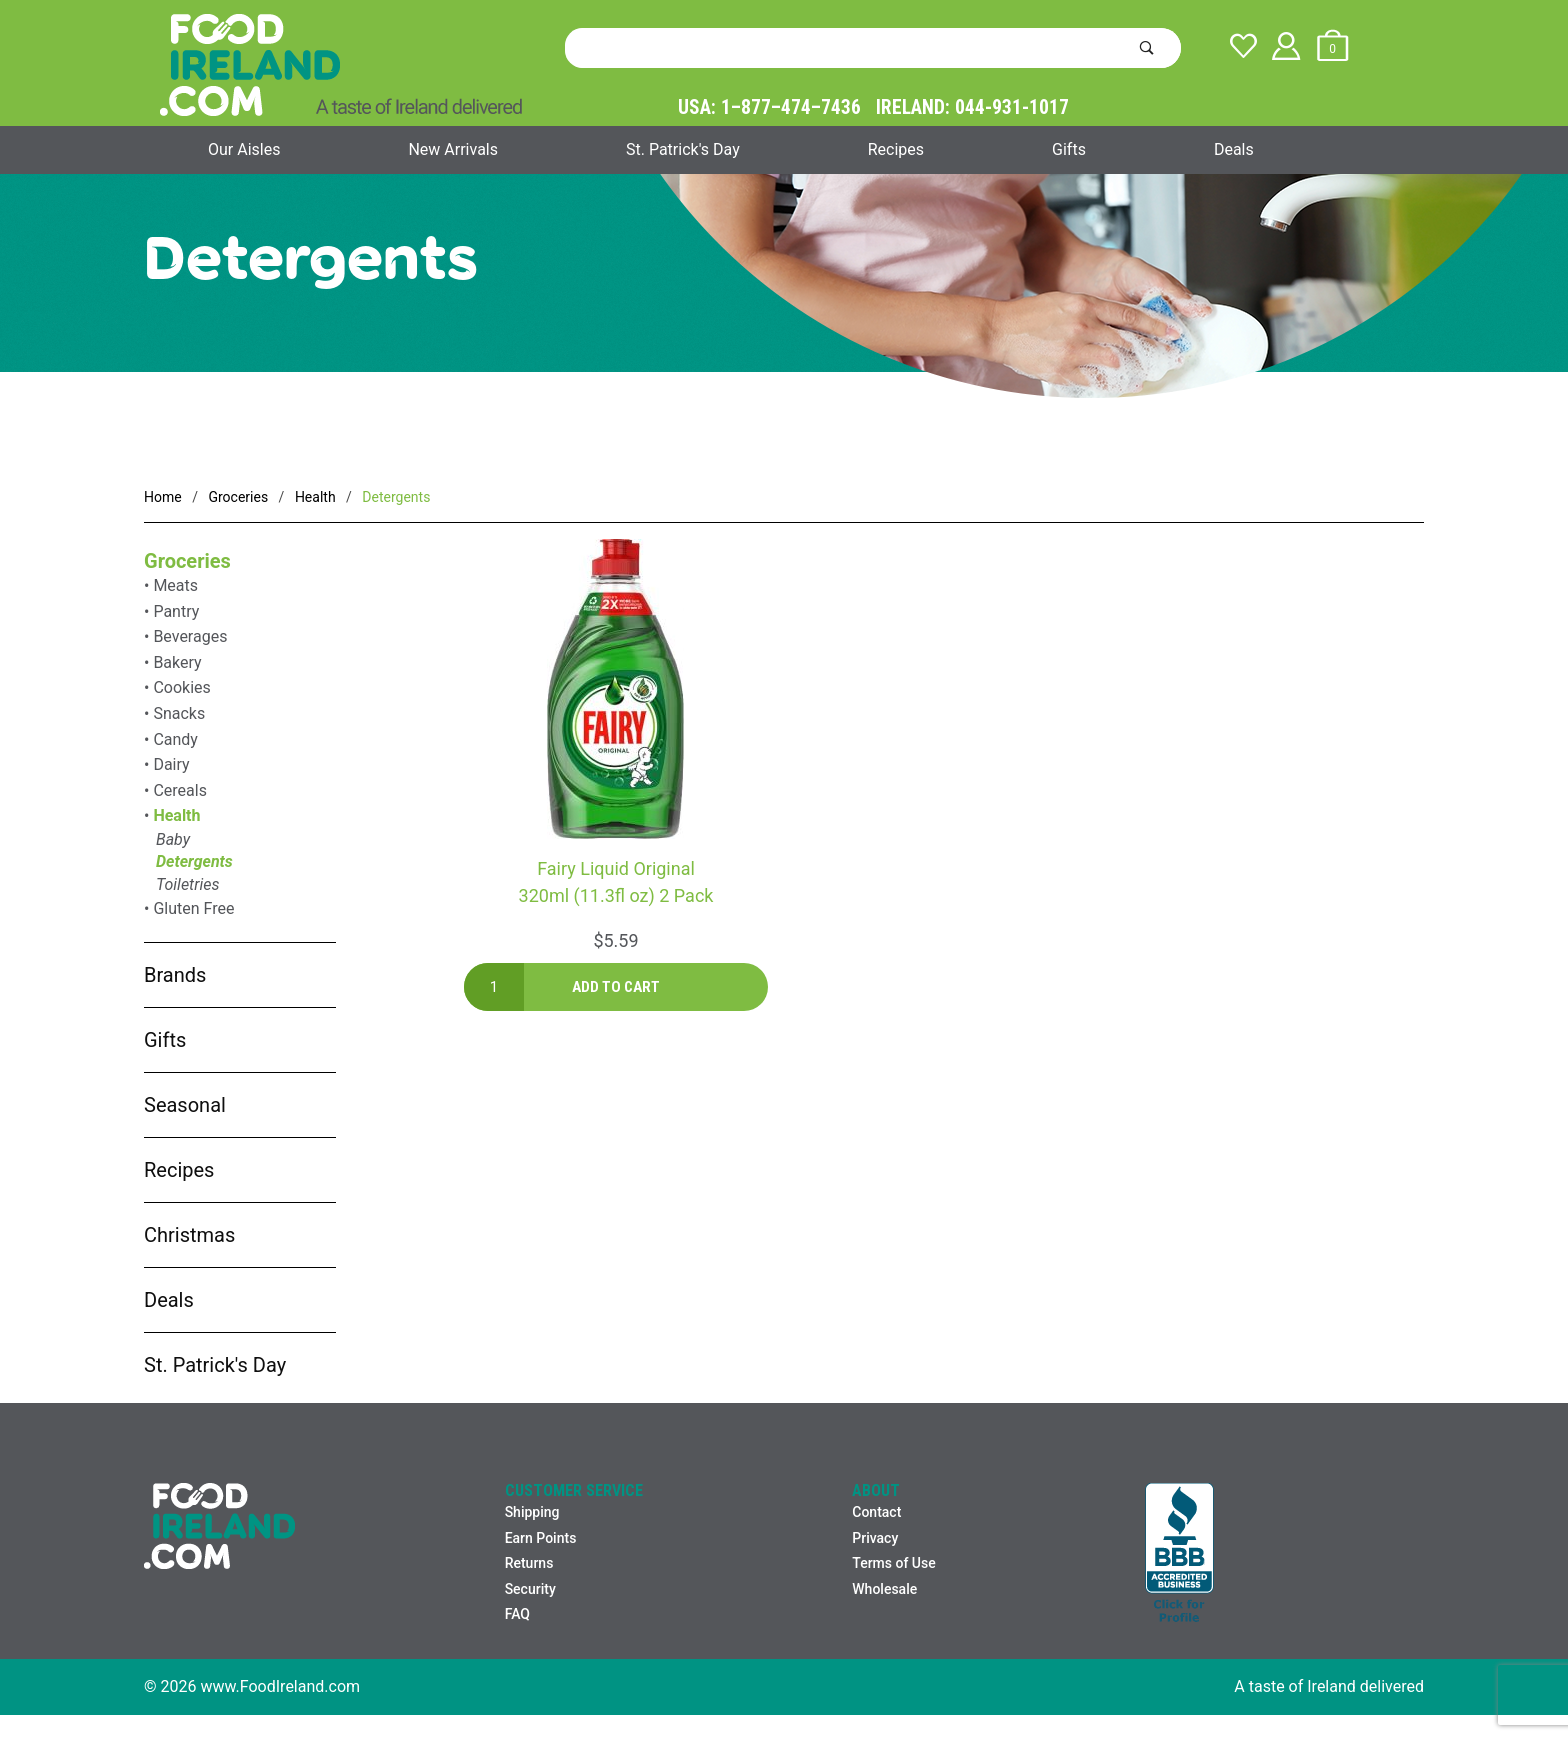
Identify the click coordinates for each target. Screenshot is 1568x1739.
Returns (529, 1563)
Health (176, 815)
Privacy (875, 1538)
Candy (175, 739)
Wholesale (884, 1589)
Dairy (171, 764)
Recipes (896, 149)
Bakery (177, 662)
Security (530, 1589)
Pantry (176, 611)
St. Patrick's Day (683, 149)
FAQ (517, 1614)
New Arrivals (453, 149)
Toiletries (187, 884)
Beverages (190, 636)
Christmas (189, 1235)
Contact (876, 1512)
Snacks (179, 713)
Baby (173, 839)
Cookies (181, 687)
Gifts (1069, 149)
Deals (1234, 149)
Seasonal (185, 1105)
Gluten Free (193, 908)
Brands (175, 975)
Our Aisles (244, 149)
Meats (175, 585)
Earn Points (541, 1538)
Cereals (180, 790)
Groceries (187, 561)
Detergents (194, 861)
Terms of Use (893, 1563)
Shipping (532, 1512)
